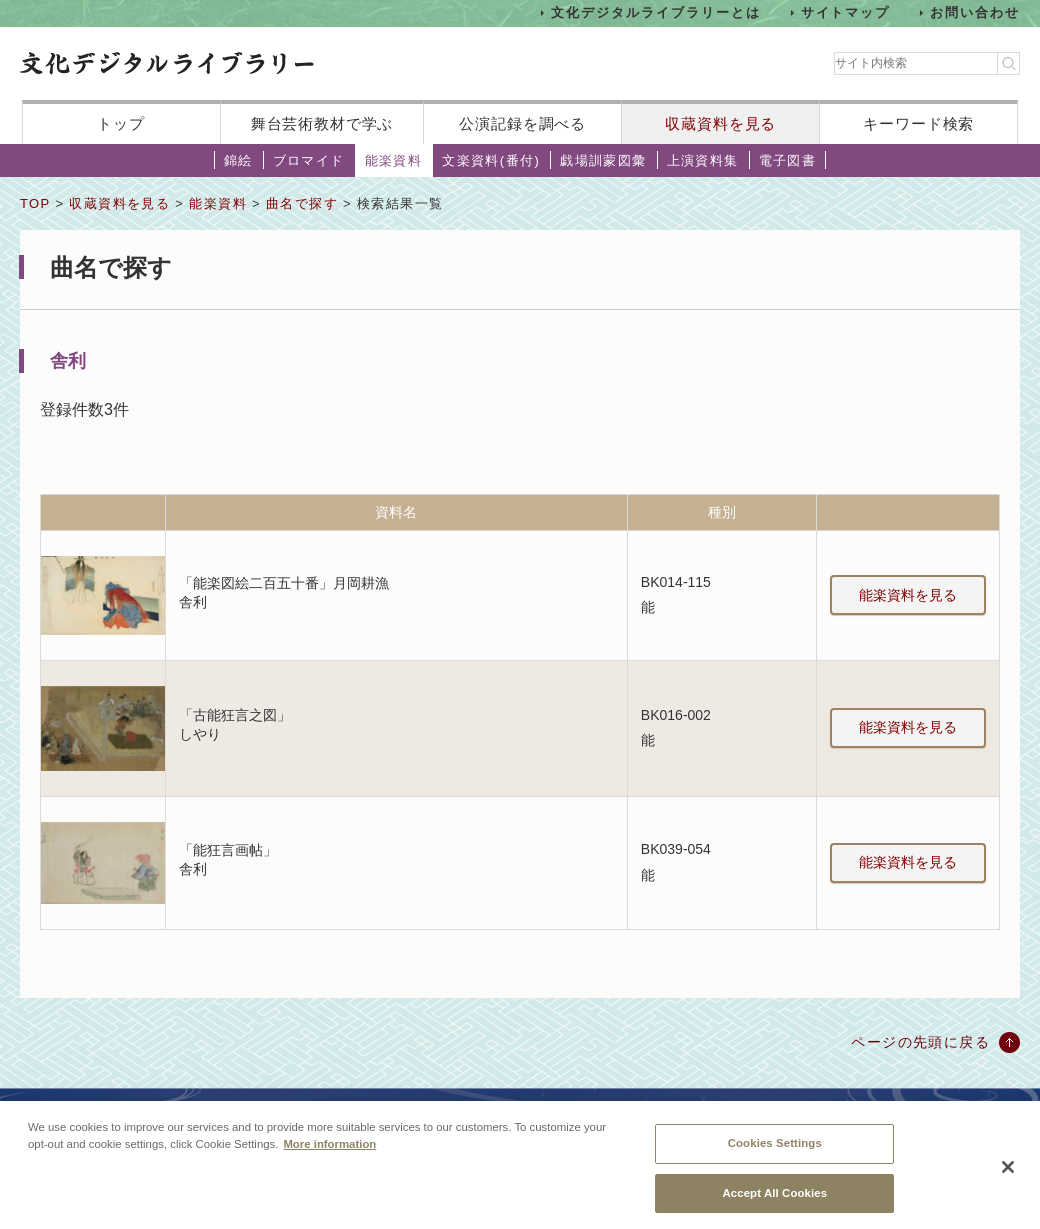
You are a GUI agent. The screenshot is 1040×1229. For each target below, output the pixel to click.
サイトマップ (846, 12)
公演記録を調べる (522, 123)
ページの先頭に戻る (920, 1042)
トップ (121, 123)
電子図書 (788, 160)
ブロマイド (309, 160)
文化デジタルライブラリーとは (655, 12)
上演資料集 (703, 160)
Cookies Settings (775, 1150)
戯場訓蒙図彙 (603, 160)
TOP (35, 203)
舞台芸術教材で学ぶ (322, 123)
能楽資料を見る (908, 595)
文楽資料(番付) (491, 160)
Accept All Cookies (774, 1200)
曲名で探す (302, 203)
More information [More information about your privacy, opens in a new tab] (329, 1151)
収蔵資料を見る (720, 123)
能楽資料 (394, 160)
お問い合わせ (975, 12)
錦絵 (238, 160)
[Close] (1008, 1175)
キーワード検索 (918, 123)
